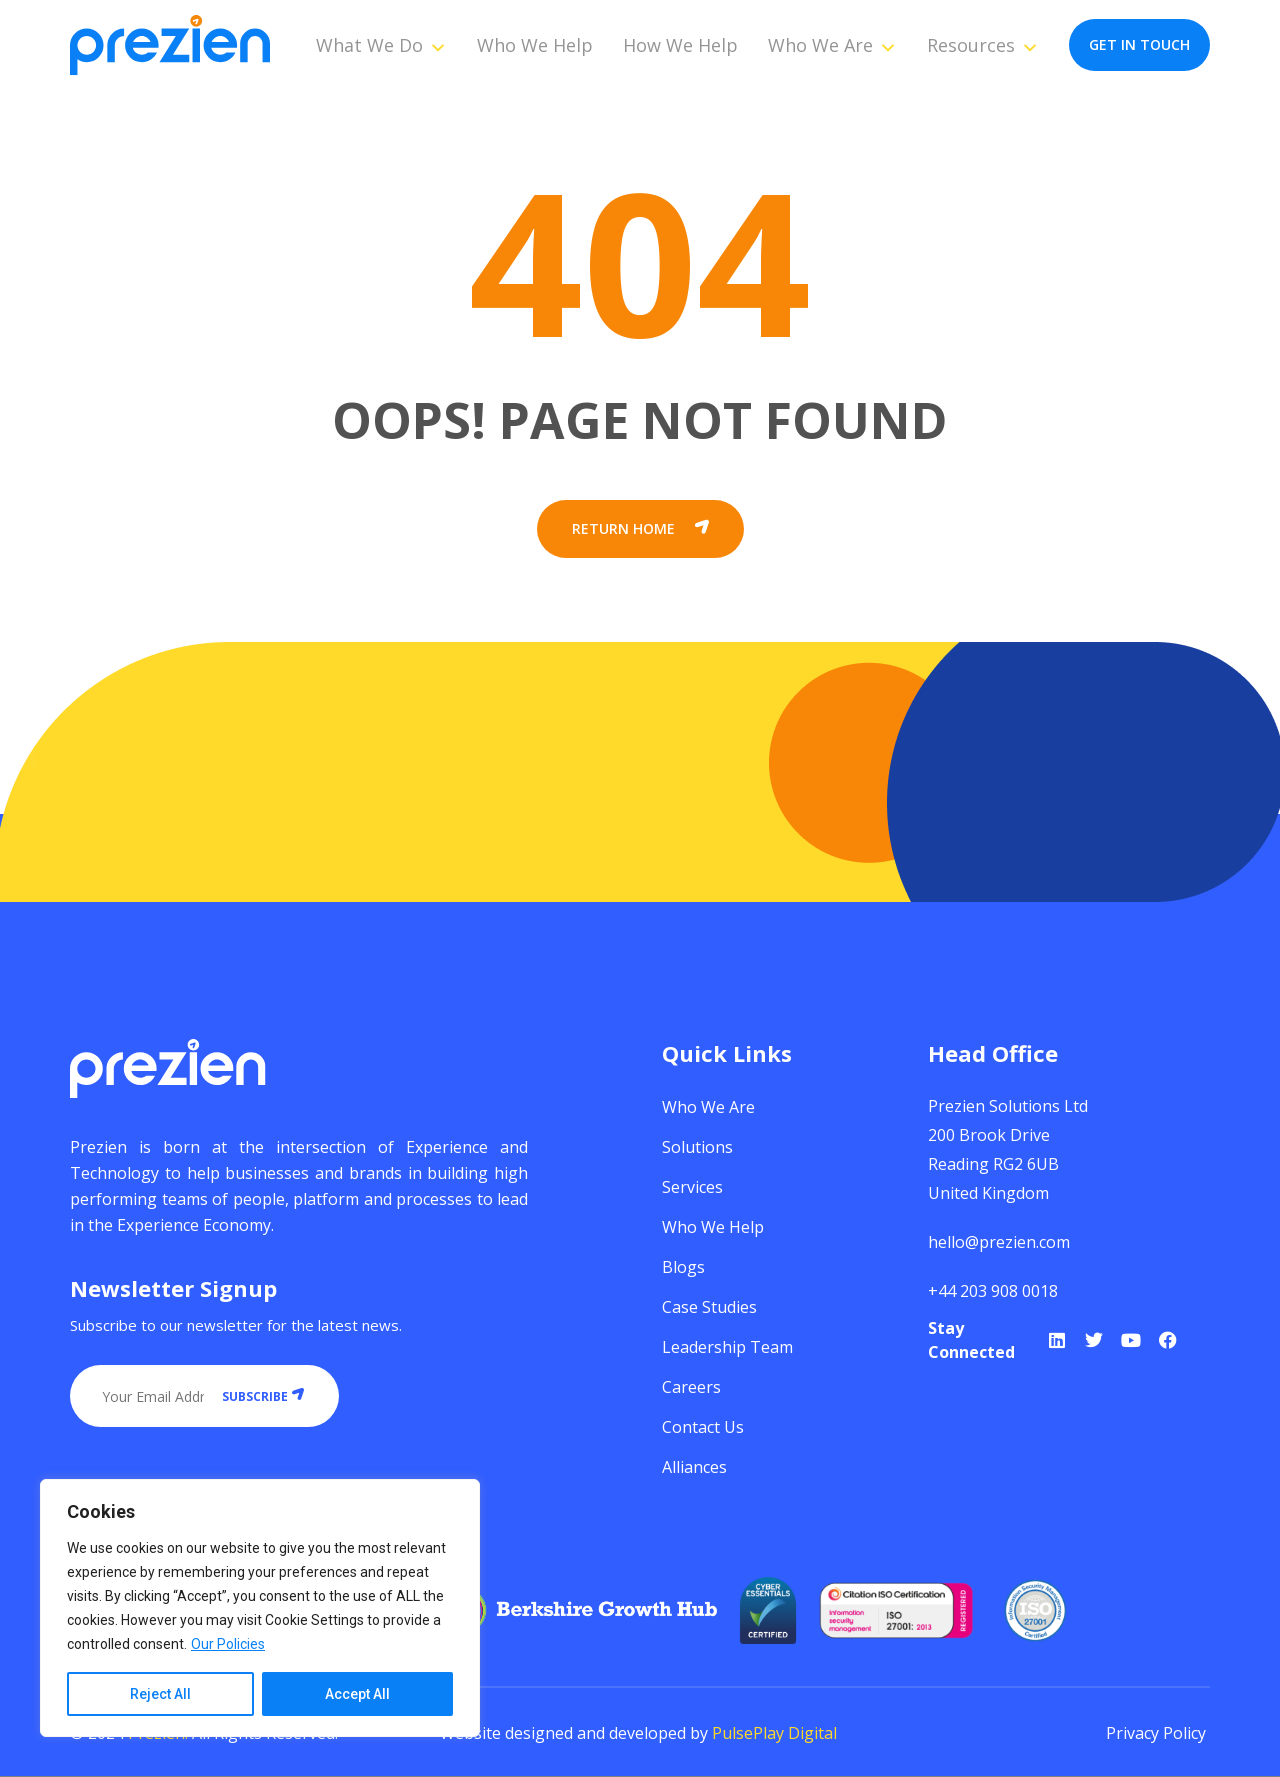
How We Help (680, 45)
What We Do (381, 45)
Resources (983, 45)
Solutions (697, 1147)
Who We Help (535, 45)
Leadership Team (727, 1347)
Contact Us (703, 1427)
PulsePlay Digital (774, 1733)
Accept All (357, 1694)
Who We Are (832, 45)
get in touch (1139, 44)
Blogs (683, 1267)
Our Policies (228, 1644)
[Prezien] (170, 45)
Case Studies (709, 1307)
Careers (691, 1387)
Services (692, 1187)
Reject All (160, 1694)
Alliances (694, 1467)
